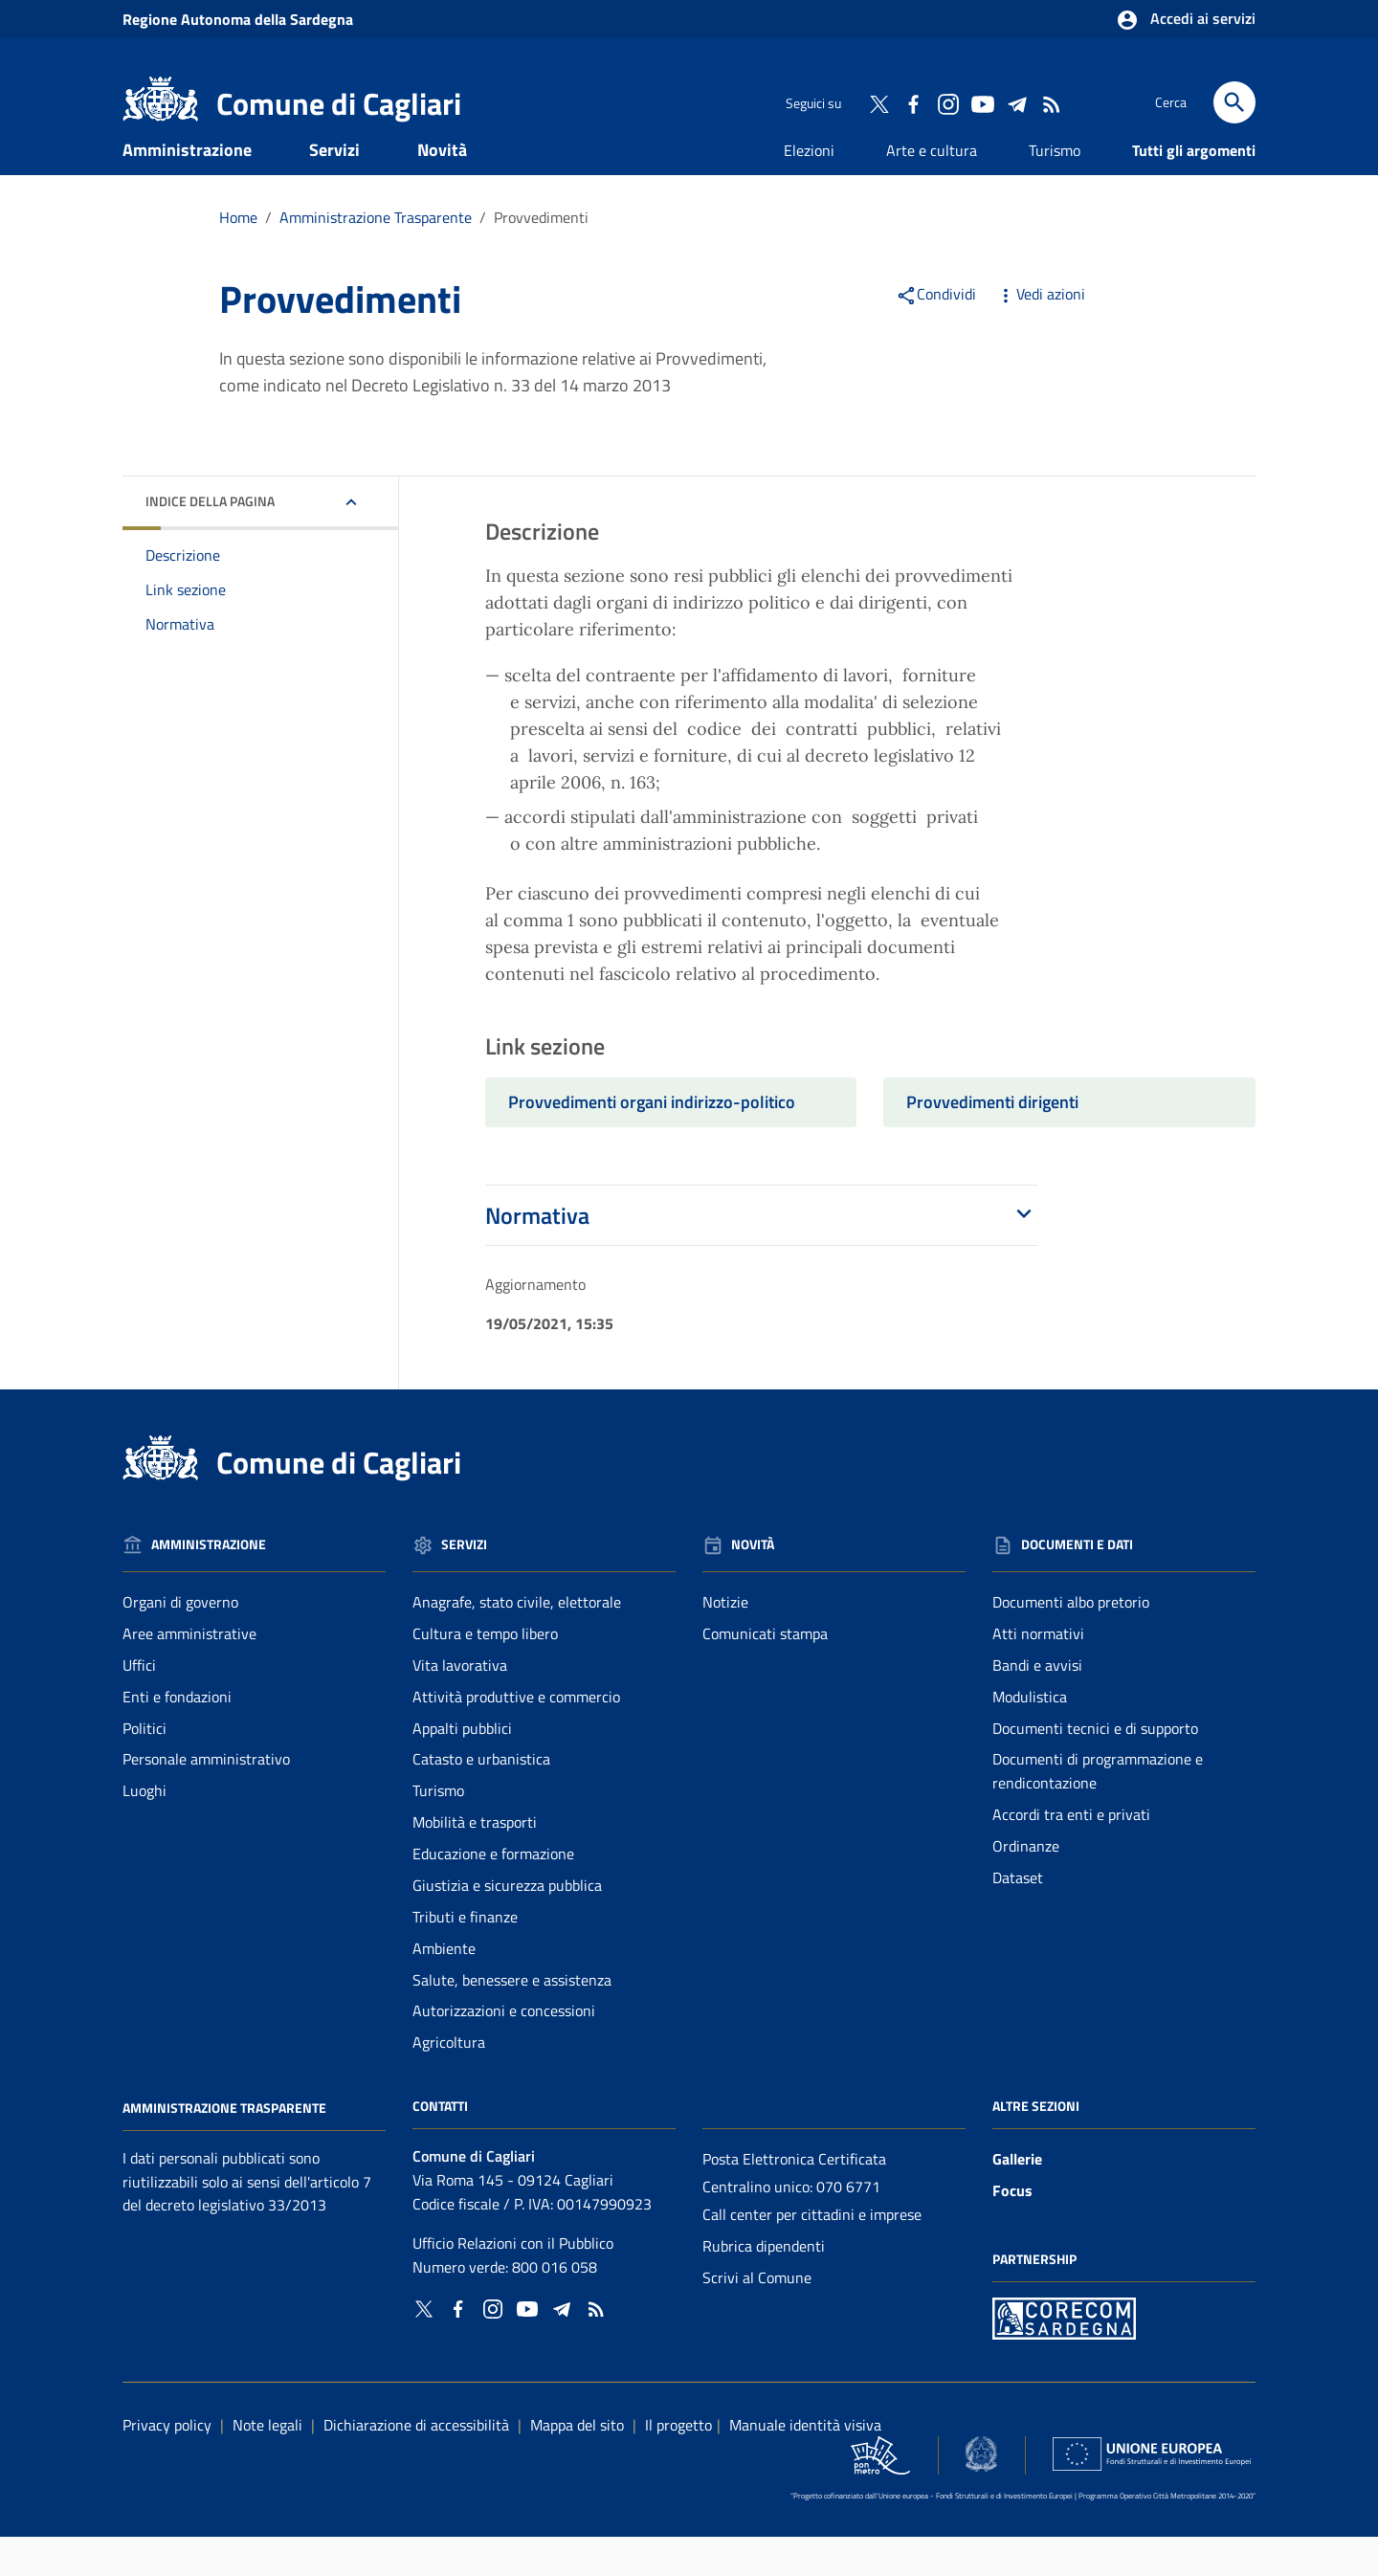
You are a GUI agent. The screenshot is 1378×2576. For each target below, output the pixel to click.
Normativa (179, 663)
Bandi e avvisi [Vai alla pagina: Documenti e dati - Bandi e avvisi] (1037, 1704)
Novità (442, 189)
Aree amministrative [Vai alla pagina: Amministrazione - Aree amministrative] (189, 1672)
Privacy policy (166, 2464)
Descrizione (182, 594)
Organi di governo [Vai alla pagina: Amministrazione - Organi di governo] (180, 1641)
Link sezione (185, 628)
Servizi (334, 189)
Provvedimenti (541, 256)
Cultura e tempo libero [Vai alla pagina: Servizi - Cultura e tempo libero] (485, 1672)
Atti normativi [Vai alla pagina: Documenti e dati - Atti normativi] (1038, 1672)
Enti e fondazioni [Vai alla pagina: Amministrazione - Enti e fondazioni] (177, 1735)
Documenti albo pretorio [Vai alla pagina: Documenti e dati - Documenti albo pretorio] (1070, 1641)
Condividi (936, 333)
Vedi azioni (1040, 333)
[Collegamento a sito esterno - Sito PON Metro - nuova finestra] (1064, 2355)
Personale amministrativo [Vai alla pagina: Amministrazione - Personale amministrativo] (206, 1799)
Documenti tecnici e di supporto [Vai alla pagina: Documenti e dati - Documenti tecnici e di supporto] (1095, 1767)
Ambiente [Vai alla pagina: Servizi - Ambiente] (444, 1987)
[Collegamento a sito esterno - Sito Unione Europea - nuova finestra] (1152, 2493)
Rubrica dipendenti (763, 2285)
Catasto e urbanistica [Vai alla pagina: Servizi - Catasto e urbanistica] (481, 1799)
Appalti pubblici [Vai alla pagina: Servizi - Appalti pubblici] (462, 1767)
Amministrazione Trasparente (224, 2147)
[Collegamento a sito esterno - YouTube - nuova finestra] (981, 102)
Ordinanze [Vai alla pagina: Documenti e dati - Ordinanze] (1025, 1885)
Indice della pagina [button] (210, 540)
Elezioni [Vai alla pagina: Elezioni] (809, 189)
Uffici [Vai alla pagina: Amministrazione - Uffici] (139, 1704)
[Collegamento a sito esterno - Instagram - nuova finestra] (947, 102)
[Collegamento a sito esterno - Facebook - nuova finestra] (912, 102)
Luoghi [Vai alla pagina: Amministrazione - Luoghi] (144, 1830)
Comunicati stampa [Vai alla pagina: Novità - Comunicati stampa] (765, 1672)
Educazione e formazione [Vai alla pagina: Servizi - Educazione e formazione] (493, 1892)
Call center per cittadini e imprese (812, 2253)
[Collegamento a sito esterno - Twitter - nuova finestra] (878, 102)
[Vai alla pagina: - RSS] (1050, 102)
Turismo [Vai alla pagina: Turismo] (1054, 189)
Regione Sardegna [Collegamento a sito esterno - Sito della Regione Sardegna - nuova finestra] (237, 19)
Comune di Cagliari (338, 103)
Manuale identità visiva (805, 2464)
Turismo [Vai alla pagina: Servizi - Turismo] (438, 1830)
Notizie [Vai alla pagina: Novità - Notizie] (725, 1641)
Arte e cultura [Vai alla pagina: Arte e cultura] (931, 189)
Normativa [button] (761, 1254)
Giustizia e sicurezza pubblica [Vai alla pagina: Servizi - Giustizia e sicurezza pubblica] (507, 1924)
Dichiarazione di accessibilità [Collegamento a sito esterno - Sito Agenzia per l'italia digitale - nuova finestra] (416, 2464)
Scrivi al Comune (756, 2316)
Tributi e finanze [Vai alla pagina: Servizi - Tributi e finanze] (465, 1955)
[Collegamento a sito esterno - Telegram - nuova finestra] (1016, 102)
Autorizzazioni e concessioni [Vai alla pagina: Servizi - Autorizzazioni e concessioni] (503, 2050)
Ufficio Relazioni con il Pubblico (512, 2282)
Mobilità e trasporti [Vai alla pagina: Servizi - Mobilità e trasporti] (474, 1861)
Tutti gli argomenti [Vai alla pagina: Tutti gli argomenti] (1194, 189)
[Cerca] (1234, 102)
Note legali (267, 2464)
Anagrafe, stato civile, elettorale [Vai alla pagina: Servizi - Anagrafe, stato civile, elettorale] (516, 1641)
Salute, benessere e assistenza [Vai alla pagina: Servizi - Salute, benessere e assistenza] (511, 2019)
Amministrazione (187, 189)
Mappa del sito (577, 2464)
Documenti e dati (213, 231)
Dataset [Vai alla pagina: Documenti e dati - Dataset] (1017, 1916)
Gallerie (1017, 2198)
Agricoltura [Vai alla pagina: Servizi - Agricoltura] (448, 2082)
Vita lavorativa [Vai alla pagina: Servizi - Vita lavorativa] (459, 1704)
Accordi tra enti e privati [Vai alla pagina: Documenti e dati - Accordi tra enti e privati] (1071, 1853)
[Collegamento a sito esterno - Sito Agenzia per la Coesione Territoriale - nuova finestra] (981, 2494)
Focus (1012, 2229)
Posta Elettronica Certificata (794, 2198)
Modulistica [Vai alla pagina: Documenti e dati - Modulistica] (1029, 1735)
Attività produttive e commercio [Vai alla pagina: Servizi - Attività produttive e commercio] (516, 1735)
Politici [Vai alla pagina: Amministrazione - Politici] (144, 1767)
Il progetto (678, 2464)
